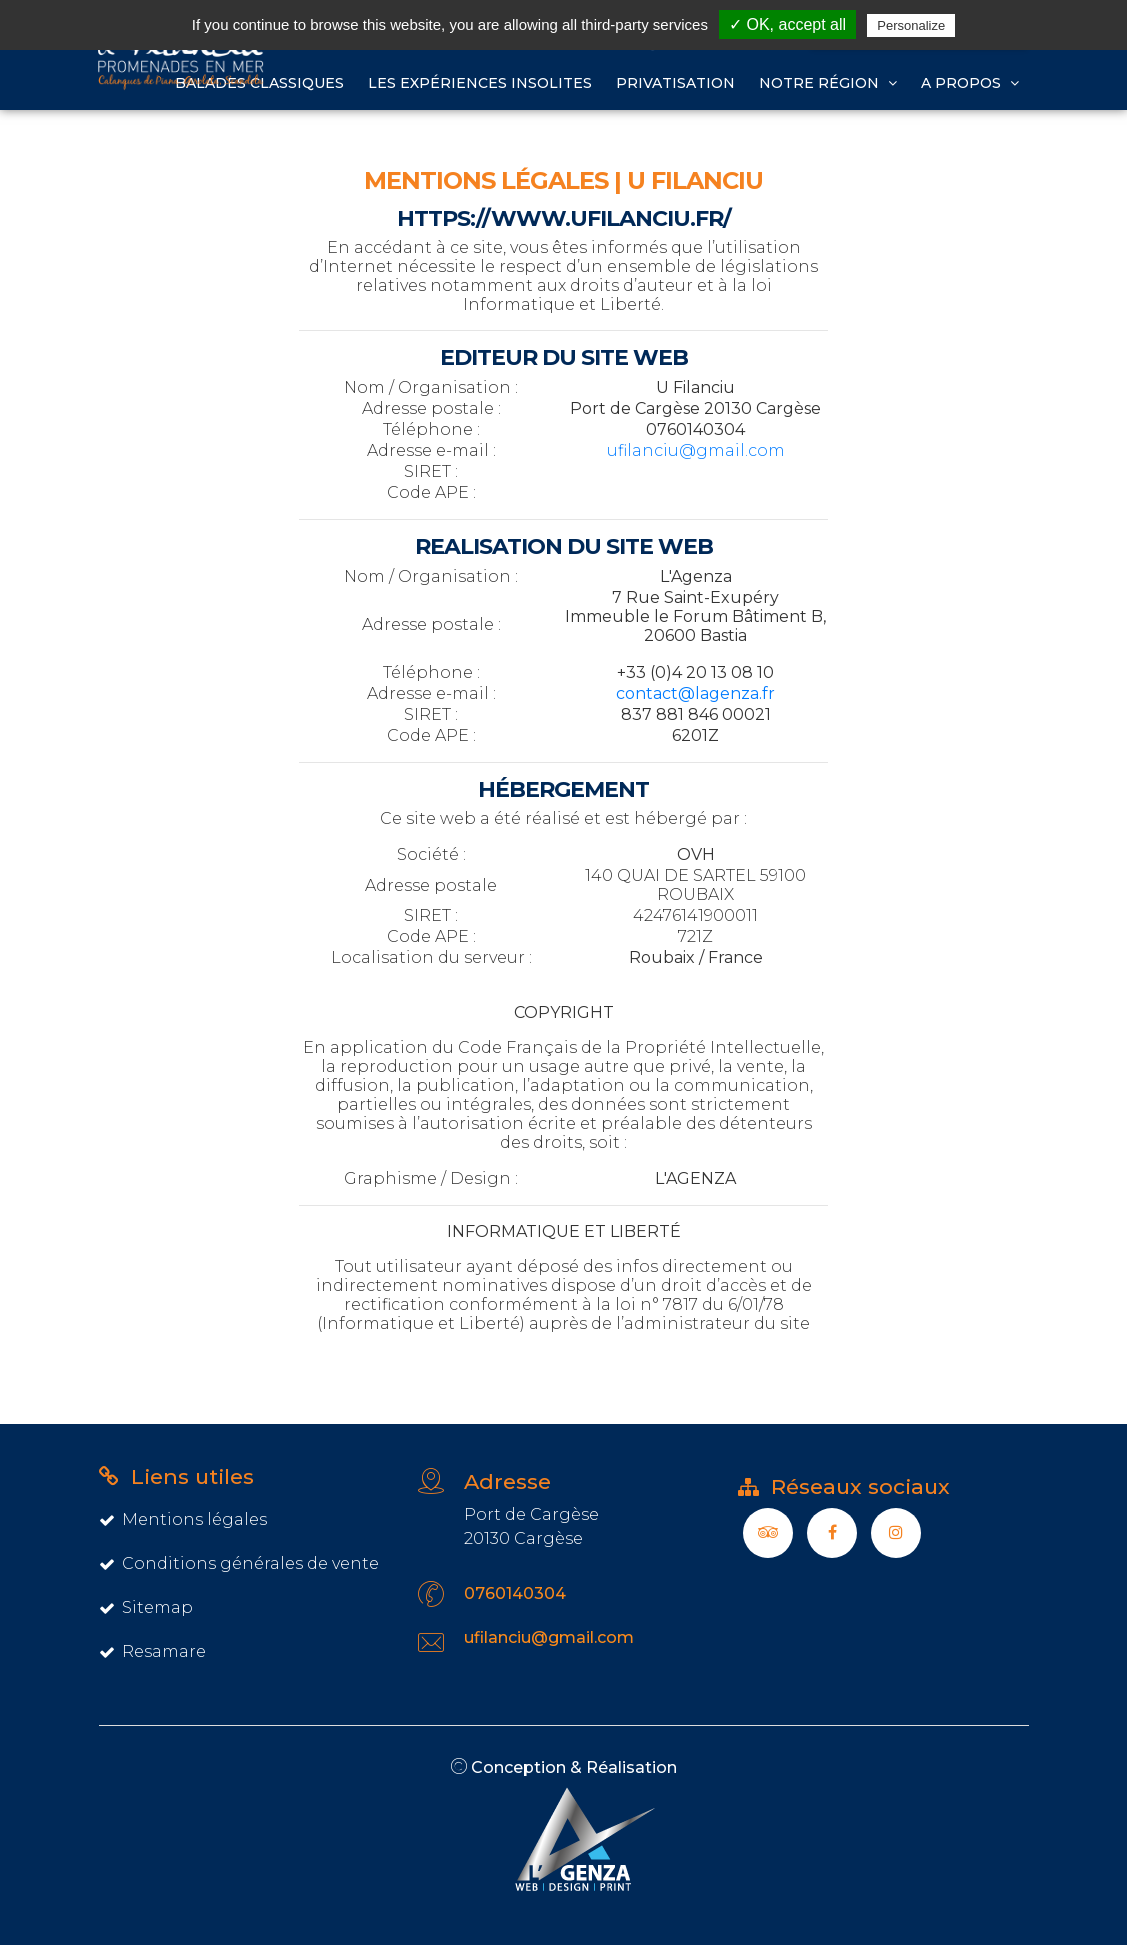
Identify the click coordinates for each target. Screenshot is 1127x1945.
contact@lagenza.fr (695, 693)
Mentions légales (183, 1519)
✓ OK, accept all (787, 24)
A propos (970, 83)
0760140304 (515, 1593)
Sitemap (146, 1607)
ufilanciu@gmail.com (696, 450)
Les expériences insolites (480, 83)
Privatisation (675, 83)
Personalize (911, 25)
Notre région (828, 83)
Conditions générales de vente (239, 1563)
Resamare (152, 1651)
